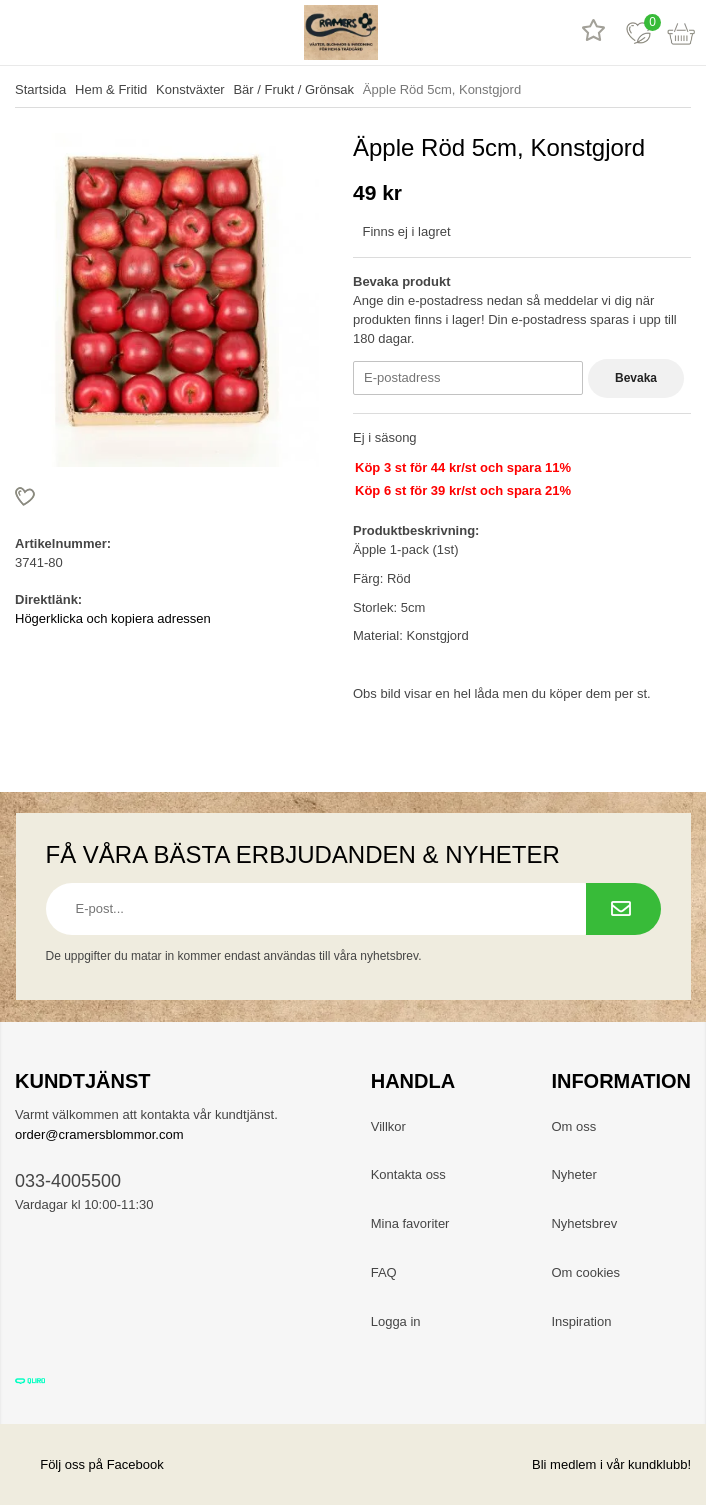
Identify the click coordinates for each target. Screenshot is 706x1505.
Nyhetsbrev (584, 1223)
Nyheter (574, 1174)
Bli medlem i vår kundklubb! (611, 1464)
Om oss (573, 1126)
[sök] (67, 32)
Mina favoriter (410, 1223)
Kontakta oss (408, 1174)
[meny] (22, 32)
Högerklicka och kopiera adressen (113, 618)
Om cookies (585, 1272)
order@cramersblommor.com (99, 1134)
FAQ (384, 1272)
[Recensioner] (593, 32)
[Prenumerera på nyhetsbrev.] (623, 909)
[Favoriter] (638, 32)
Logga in (396, 1321)
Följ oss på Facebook (89, 1464)
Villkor (388, 1126)
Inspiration (581, 1321)
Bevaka (636, 378)
